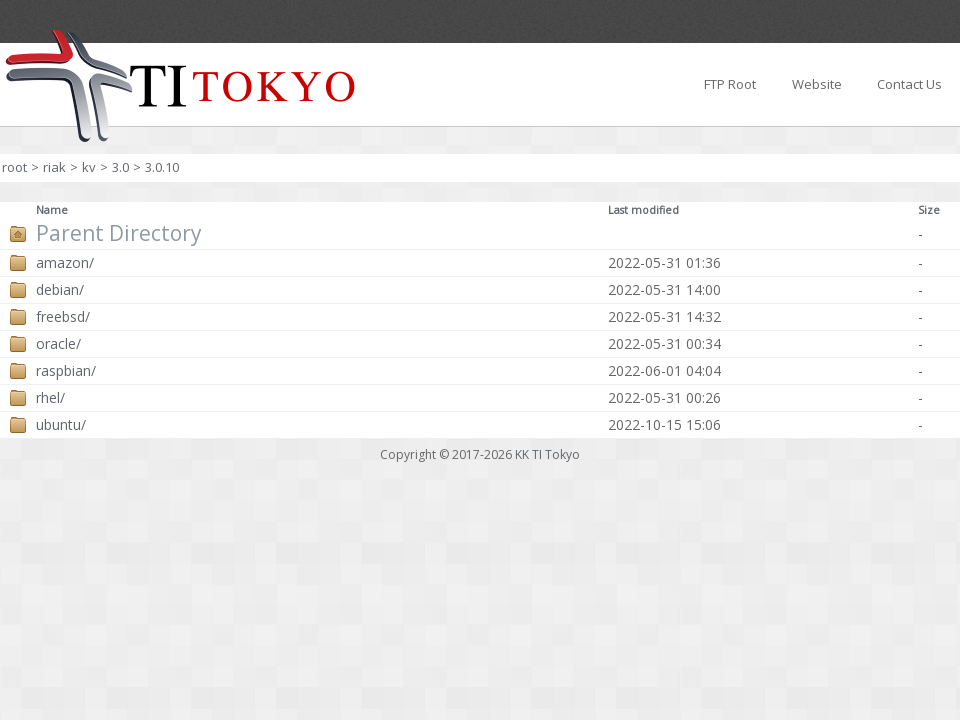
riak (54, 167)
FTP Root (730, 84)
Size (929, 210)
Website (817, 84)
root (14, 167)
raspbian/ (66, 371)
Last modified (643, 210)
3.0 (120, 167)
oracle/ (58, 344)
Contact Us (909, 84)
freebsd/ (63, 317)
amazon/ (65, 263)
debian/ (60, 290)
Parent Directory (119, 233)
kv (89, 167)
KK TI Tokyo (547, 454)
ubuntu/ (61, 425)
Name (52, 210)
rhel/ (50, 398)
